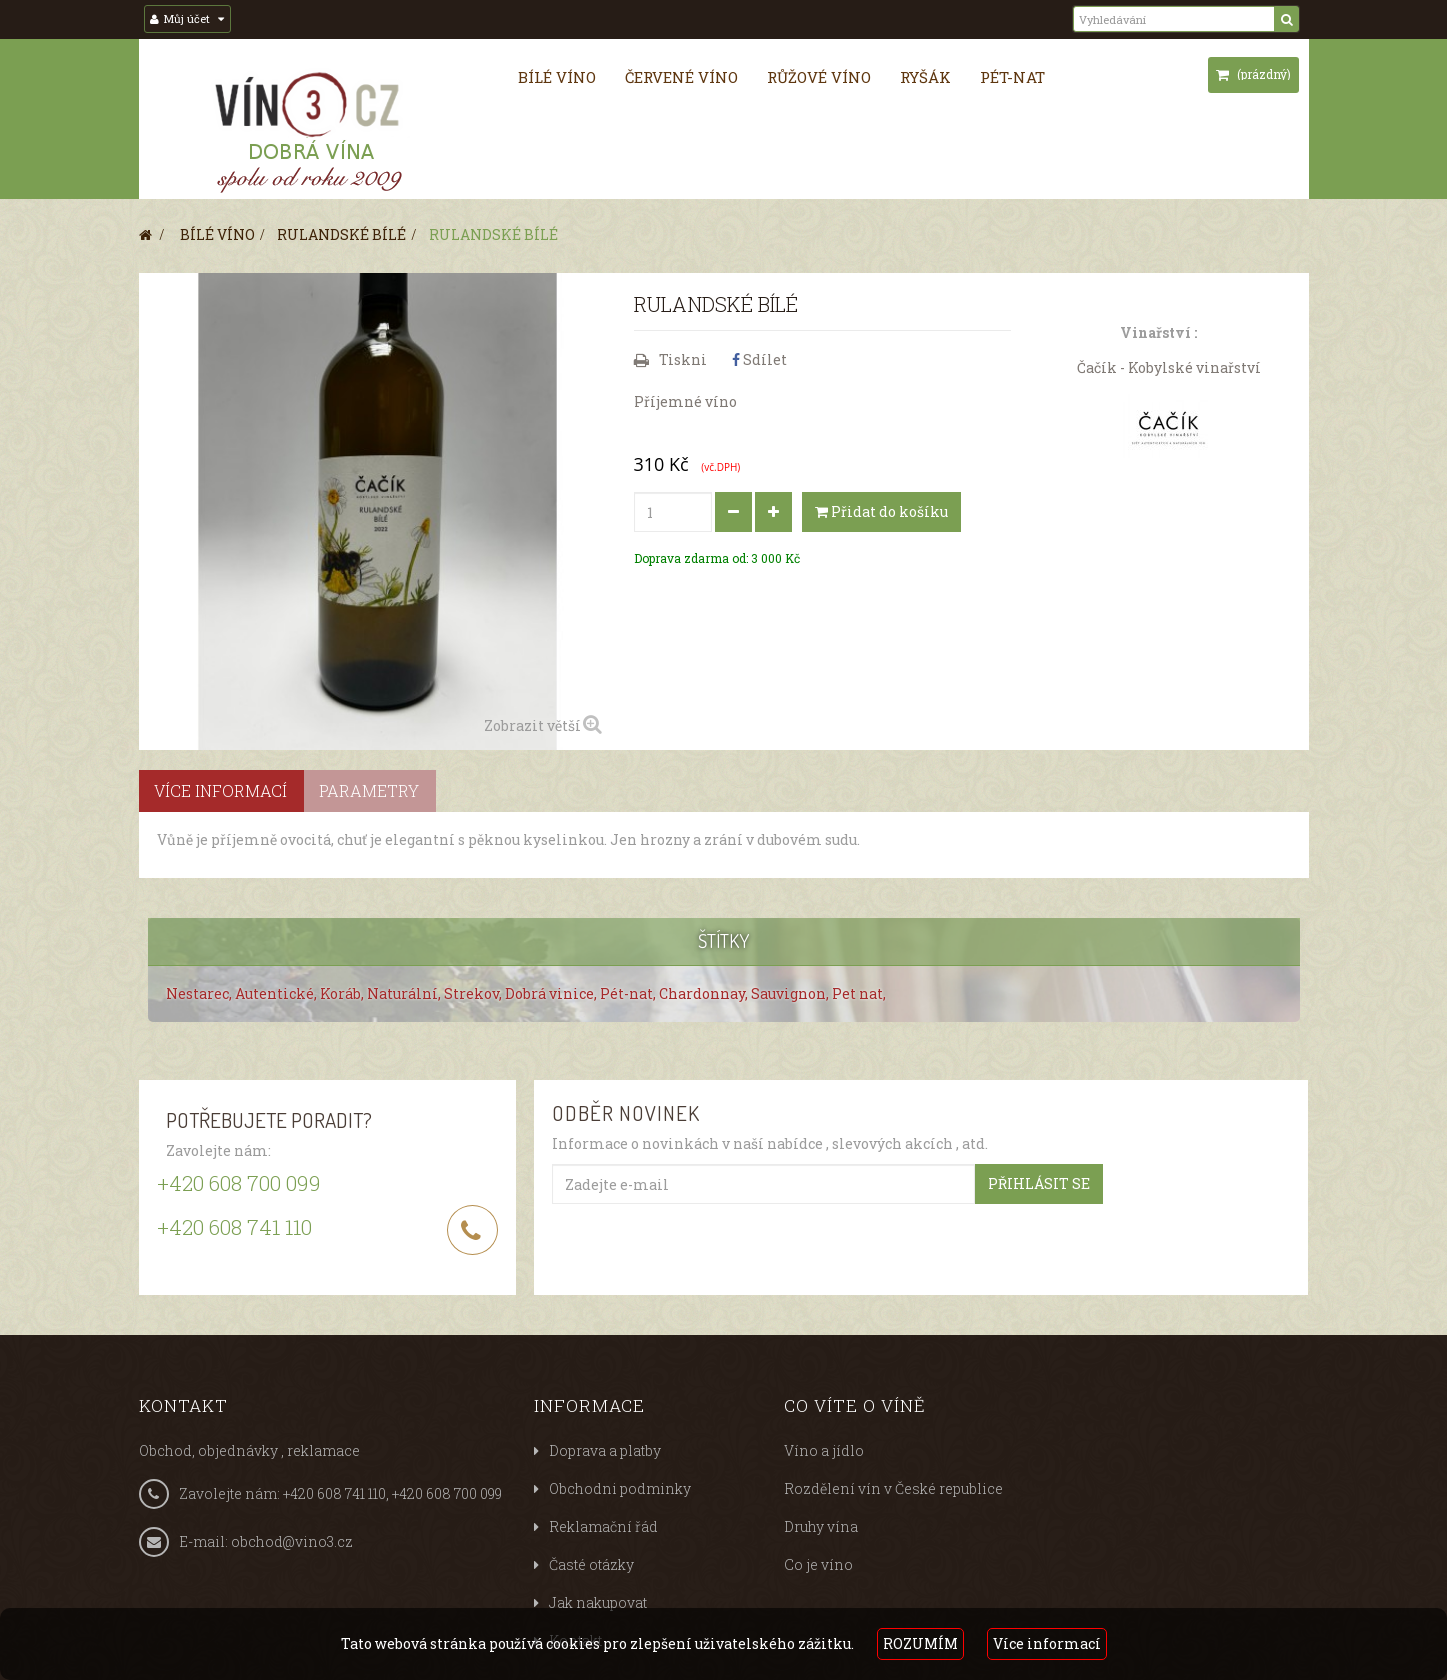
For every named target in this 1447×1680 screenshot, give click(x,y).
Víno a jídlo (824, 1450)
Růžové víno (819, 77)
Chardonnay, (705, 993)
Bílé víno (557, 77)
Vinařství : (1158, 332)
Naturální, (405, 993)
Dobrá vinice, (552, 993)
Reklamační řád (603, 1526)
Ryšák (925, 77)
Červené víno (681, 77)
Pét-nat (1012, 77)
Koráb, (343, 993)
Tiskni (683, 359)
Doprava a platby (605, 1450)
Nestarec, (200, 993)
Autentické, (277, 993)
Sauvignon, (791, 993)
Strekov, (474, 993)
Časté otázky (591, 1564)
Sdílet (759, 359)
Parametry (369, 790)
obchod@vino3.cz (292, 1541)
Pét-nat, (629, 993)
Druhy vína (821, 1526)
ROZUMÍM (920, 1643)
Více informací (1047, 1643)
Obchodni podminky (620, 1488)
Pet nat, (859, 993)
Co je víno (818, 1564)
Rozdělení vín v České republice (893, 1488)
